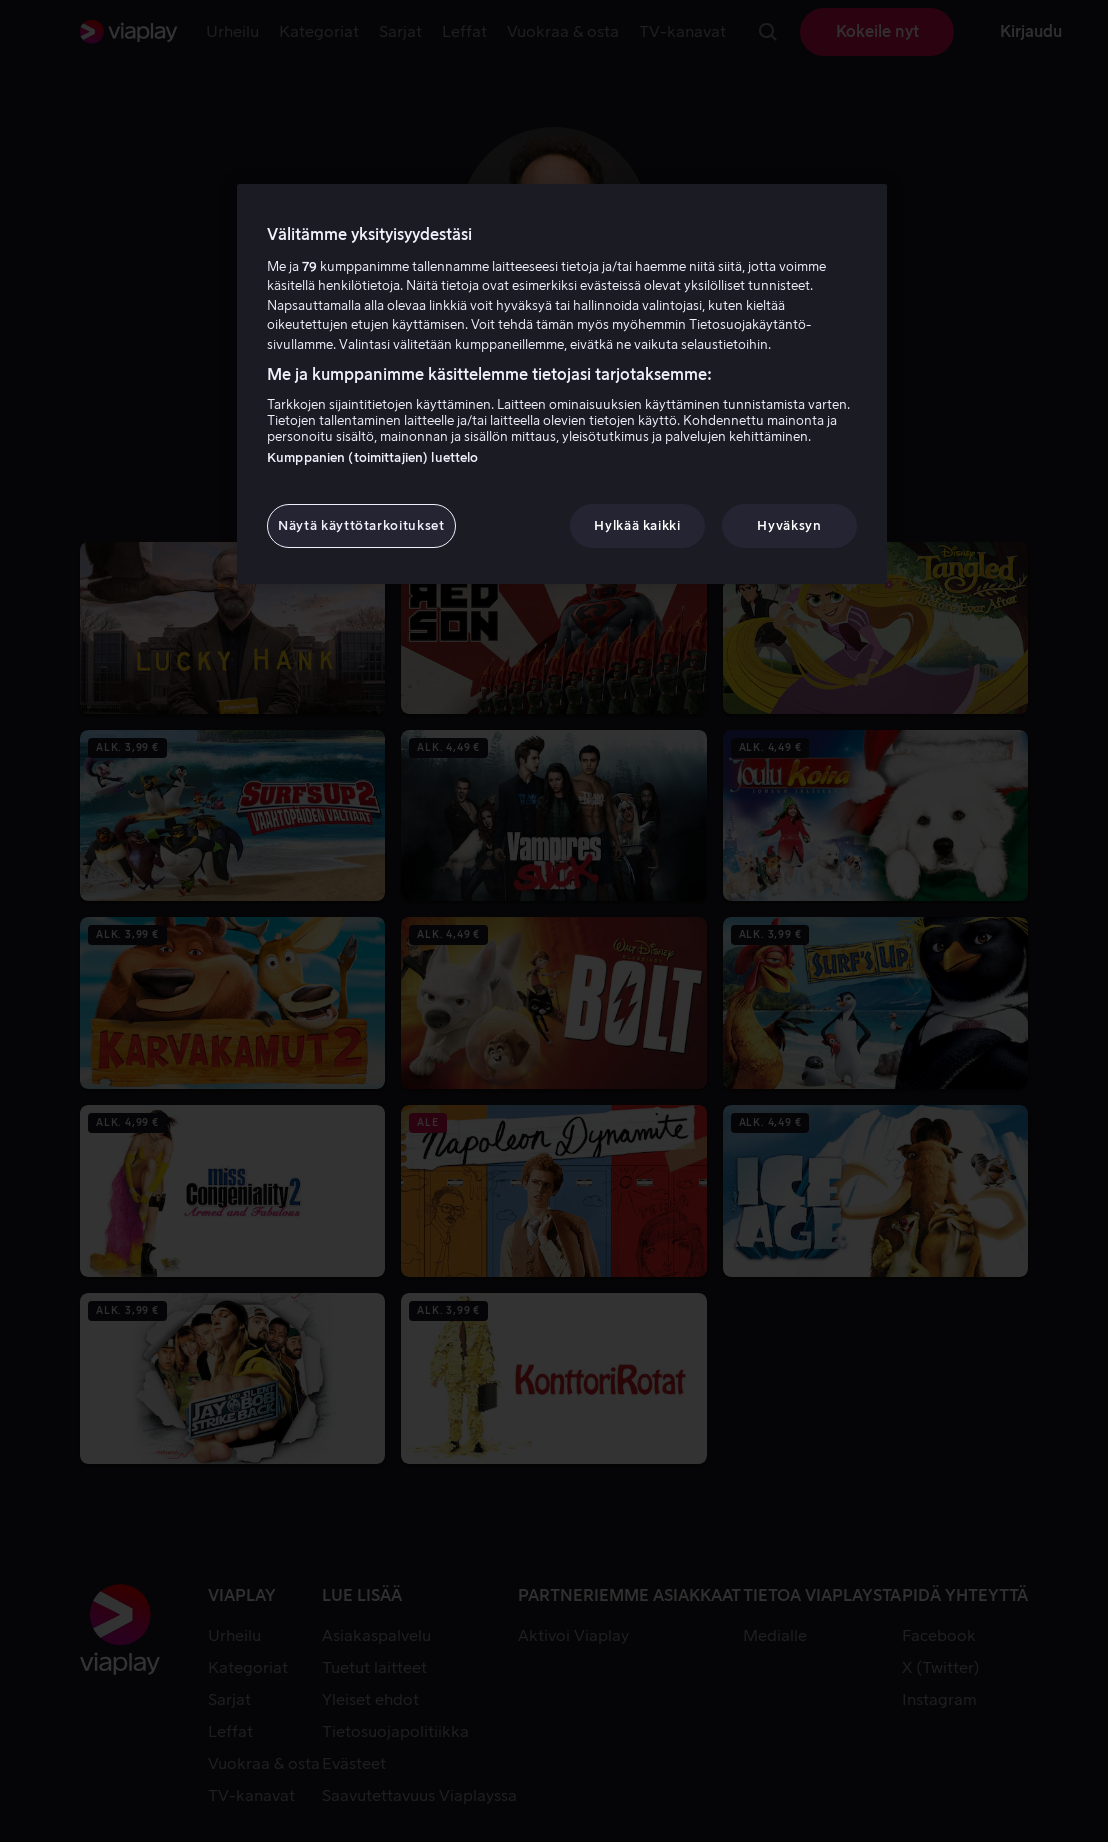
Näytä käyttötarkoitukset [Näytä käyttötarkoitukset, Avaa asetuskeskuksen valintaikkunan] (361, 525)
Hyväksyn (789, 525)
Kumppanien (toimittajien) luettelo (372, 457)
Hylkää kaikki (637, 525)
